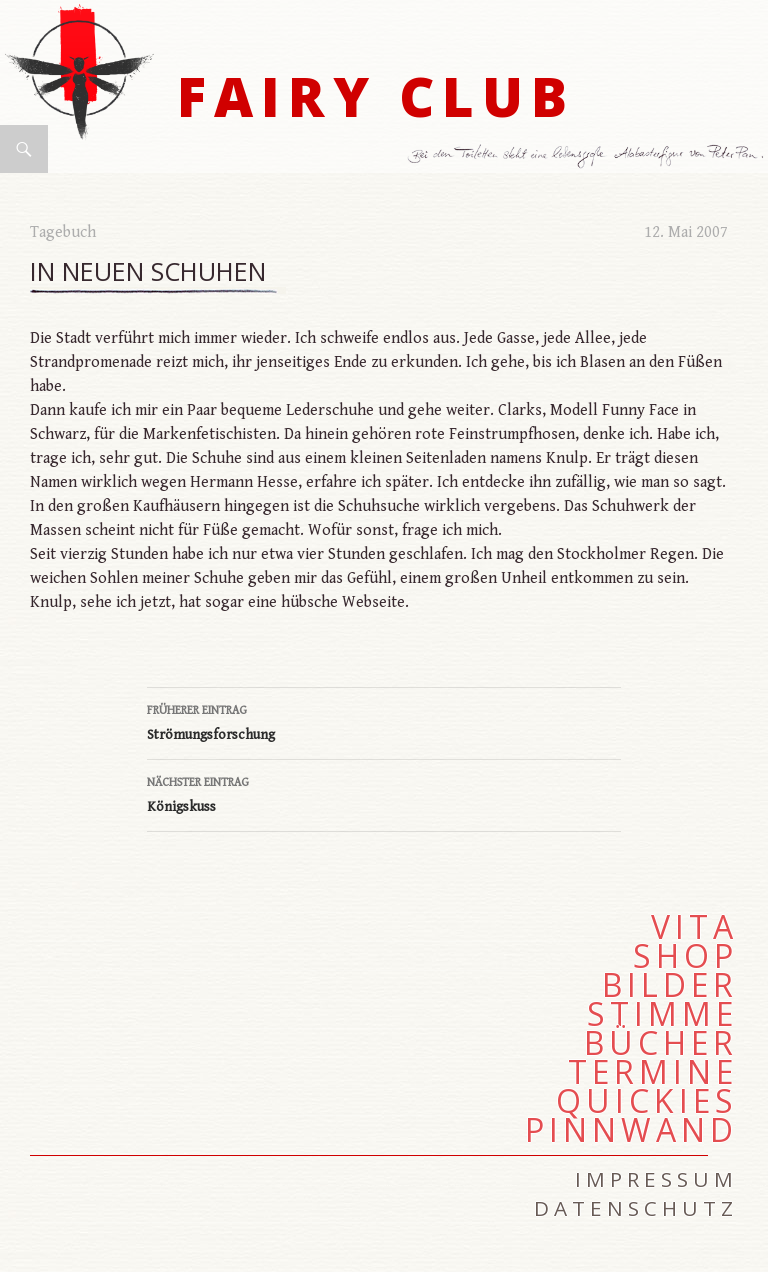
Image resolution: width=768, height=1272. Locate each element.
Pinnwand (631, 1130)
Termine (653, 1072)
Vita (694, 927)
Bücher (661, 1043)
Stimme (662, 1014)
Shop (685, 956)
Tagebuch (63, 232)
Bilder (670, 985)
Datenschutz (636, 1208)
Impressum (656, 1179)
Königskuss (384, 793)
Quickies (647, 1101)
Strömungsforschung (384, 721)
